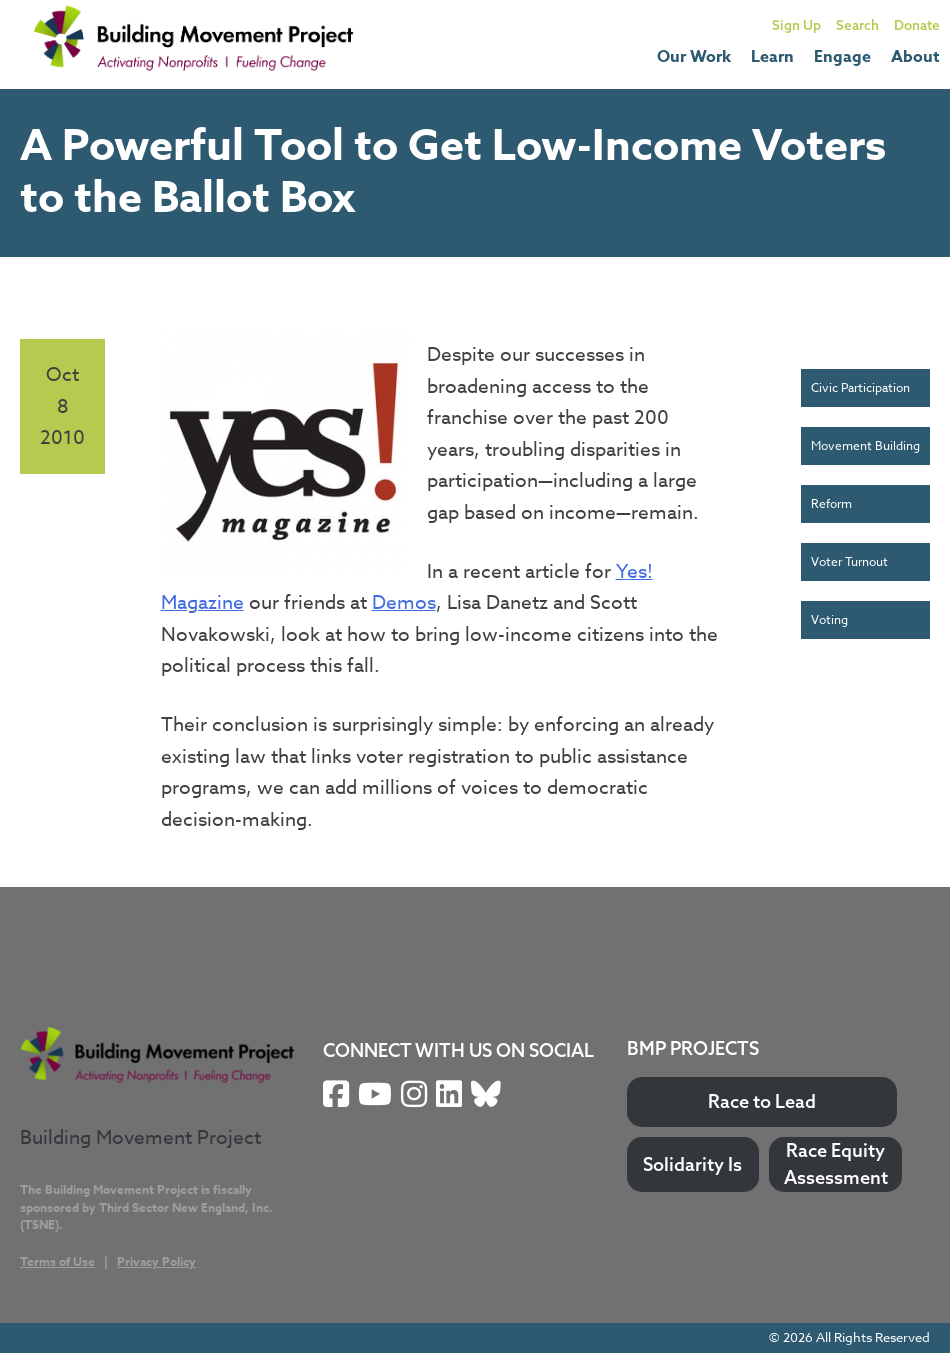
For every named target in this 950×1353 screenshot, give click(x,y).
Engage (842, 57)
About (915, 57)
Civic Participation (860, 387)
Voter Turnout (849, 561)
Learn (772, 57)
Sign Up (796, 24)
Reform (831, 503)
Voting (829, 619)
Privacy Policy (156, 1261)
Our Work (694, 57)
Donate (917, 24)
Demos (404, 602)
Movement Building (865, 445)
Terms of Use (57, 1261)
